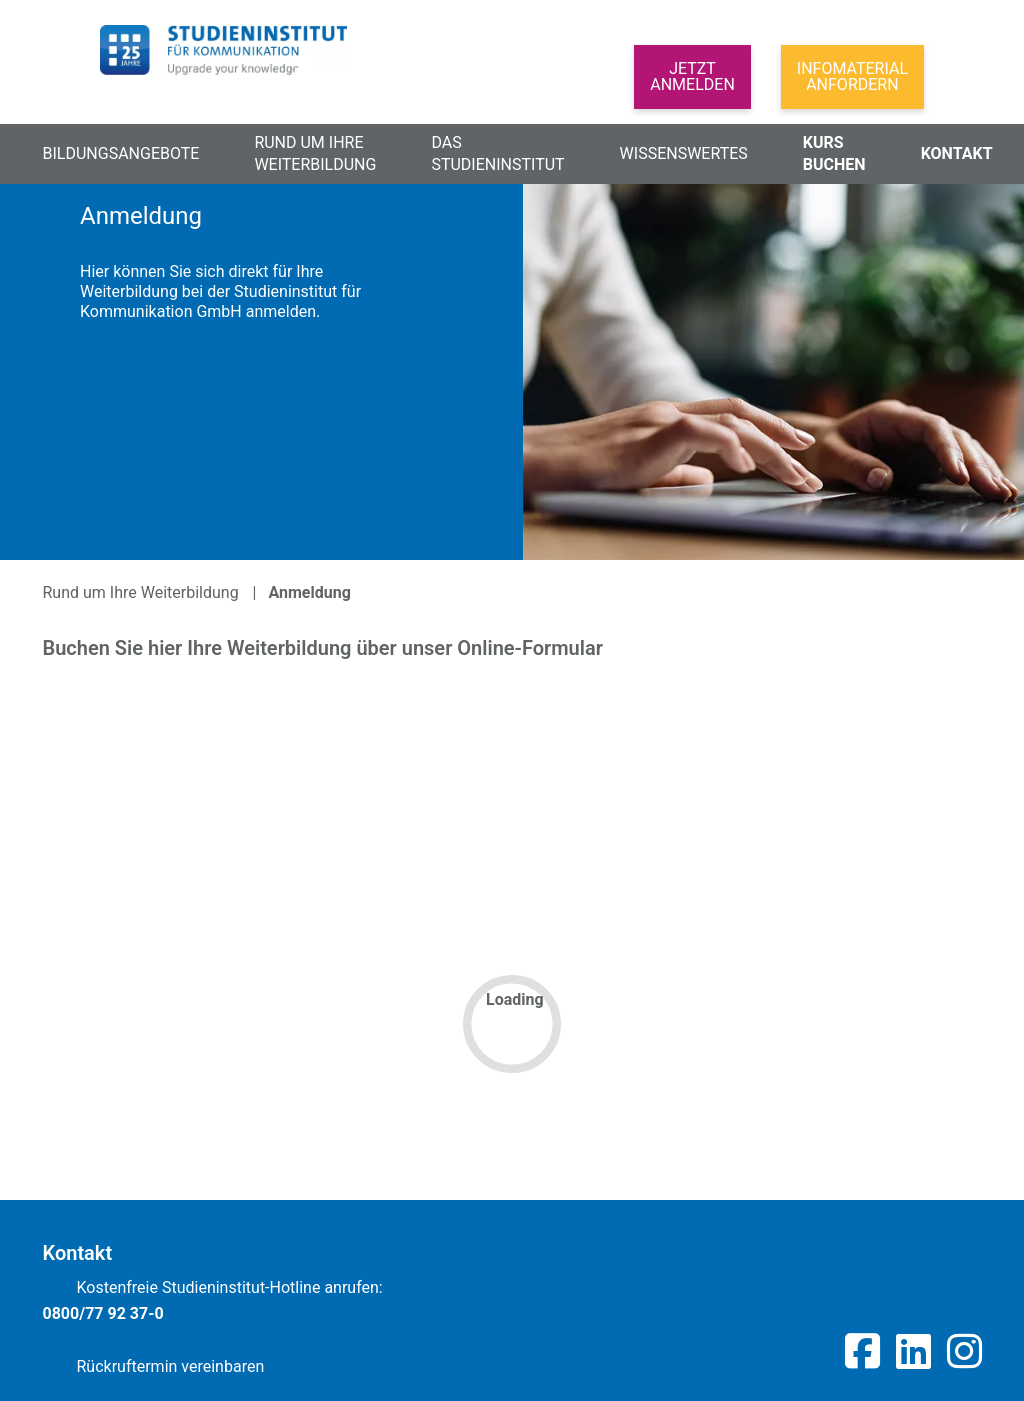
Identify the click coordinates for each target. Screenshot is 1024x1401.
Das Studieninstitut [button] (497, 153)
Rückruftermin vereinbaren (154, 1363)
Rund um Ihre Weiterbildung (141, 592)
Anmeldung (310, 592)
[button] (591, 94)
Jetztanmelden (692, 76)
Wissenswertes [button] (684, 153)
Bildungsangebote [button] (121, 153)
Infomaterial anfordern (852, 76)
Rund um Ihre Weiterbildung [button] (315, 153)
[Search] (391, 88)
